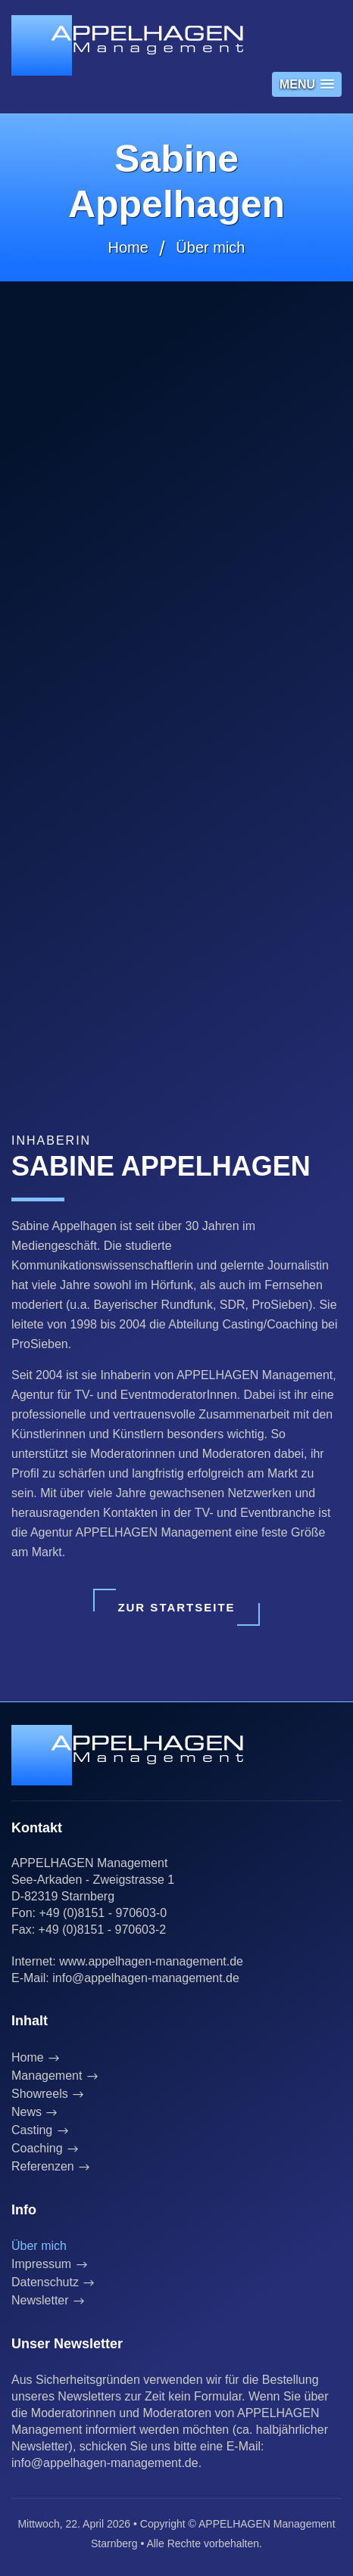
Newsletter (40, 2300)
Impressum (41, 2263)
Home (128, 247)
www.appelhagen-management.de (151, 1961)
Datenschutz (45, 2282)
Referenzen (42, 2166)
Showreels (39, 2093)
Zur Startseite (176, 1607)
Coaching (37, 2148)
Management (46, 2075)
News (26, 2111)
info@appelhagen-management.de (145, 1978)
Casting (31, 2130)
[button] (307, 84)
